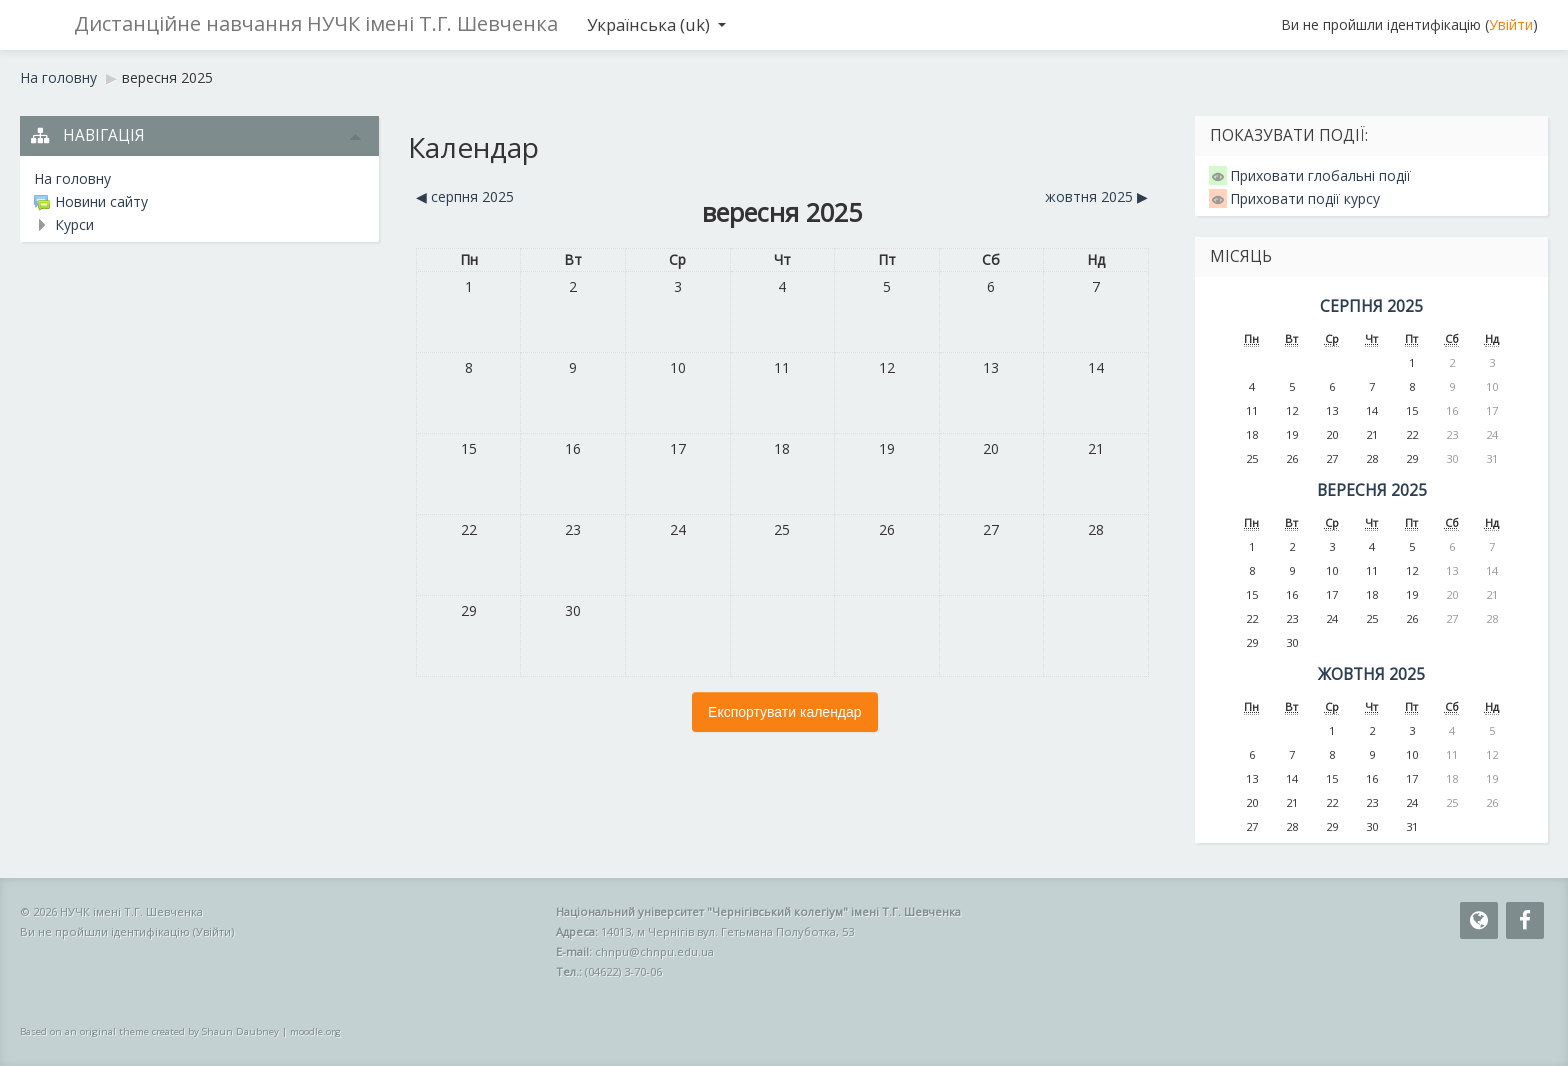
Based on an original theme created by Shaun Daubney (149, 1031)
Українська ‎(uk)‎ (656, 24)
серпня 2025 (1371, 306)
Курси (74, 224)
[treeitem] (199, 179)
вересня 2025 (167, 77)
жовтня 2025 (1371, 674)
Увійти (1511, 24)
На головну (72, 178)
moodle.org (315, 1031)
